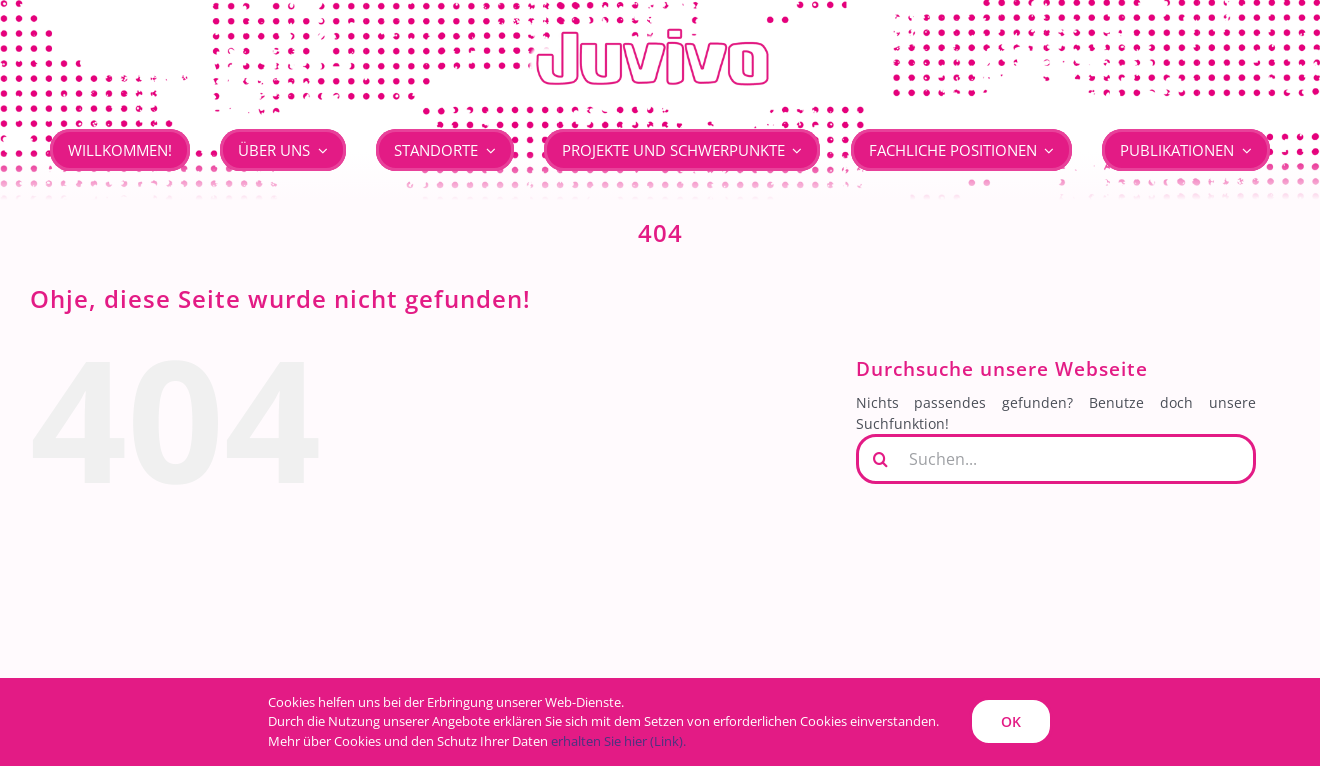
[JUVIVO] (660, 26)
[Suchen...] (1056, 459)
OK (1011, 721)
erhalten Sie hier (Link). (618, 741)
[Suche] (881, 459)
